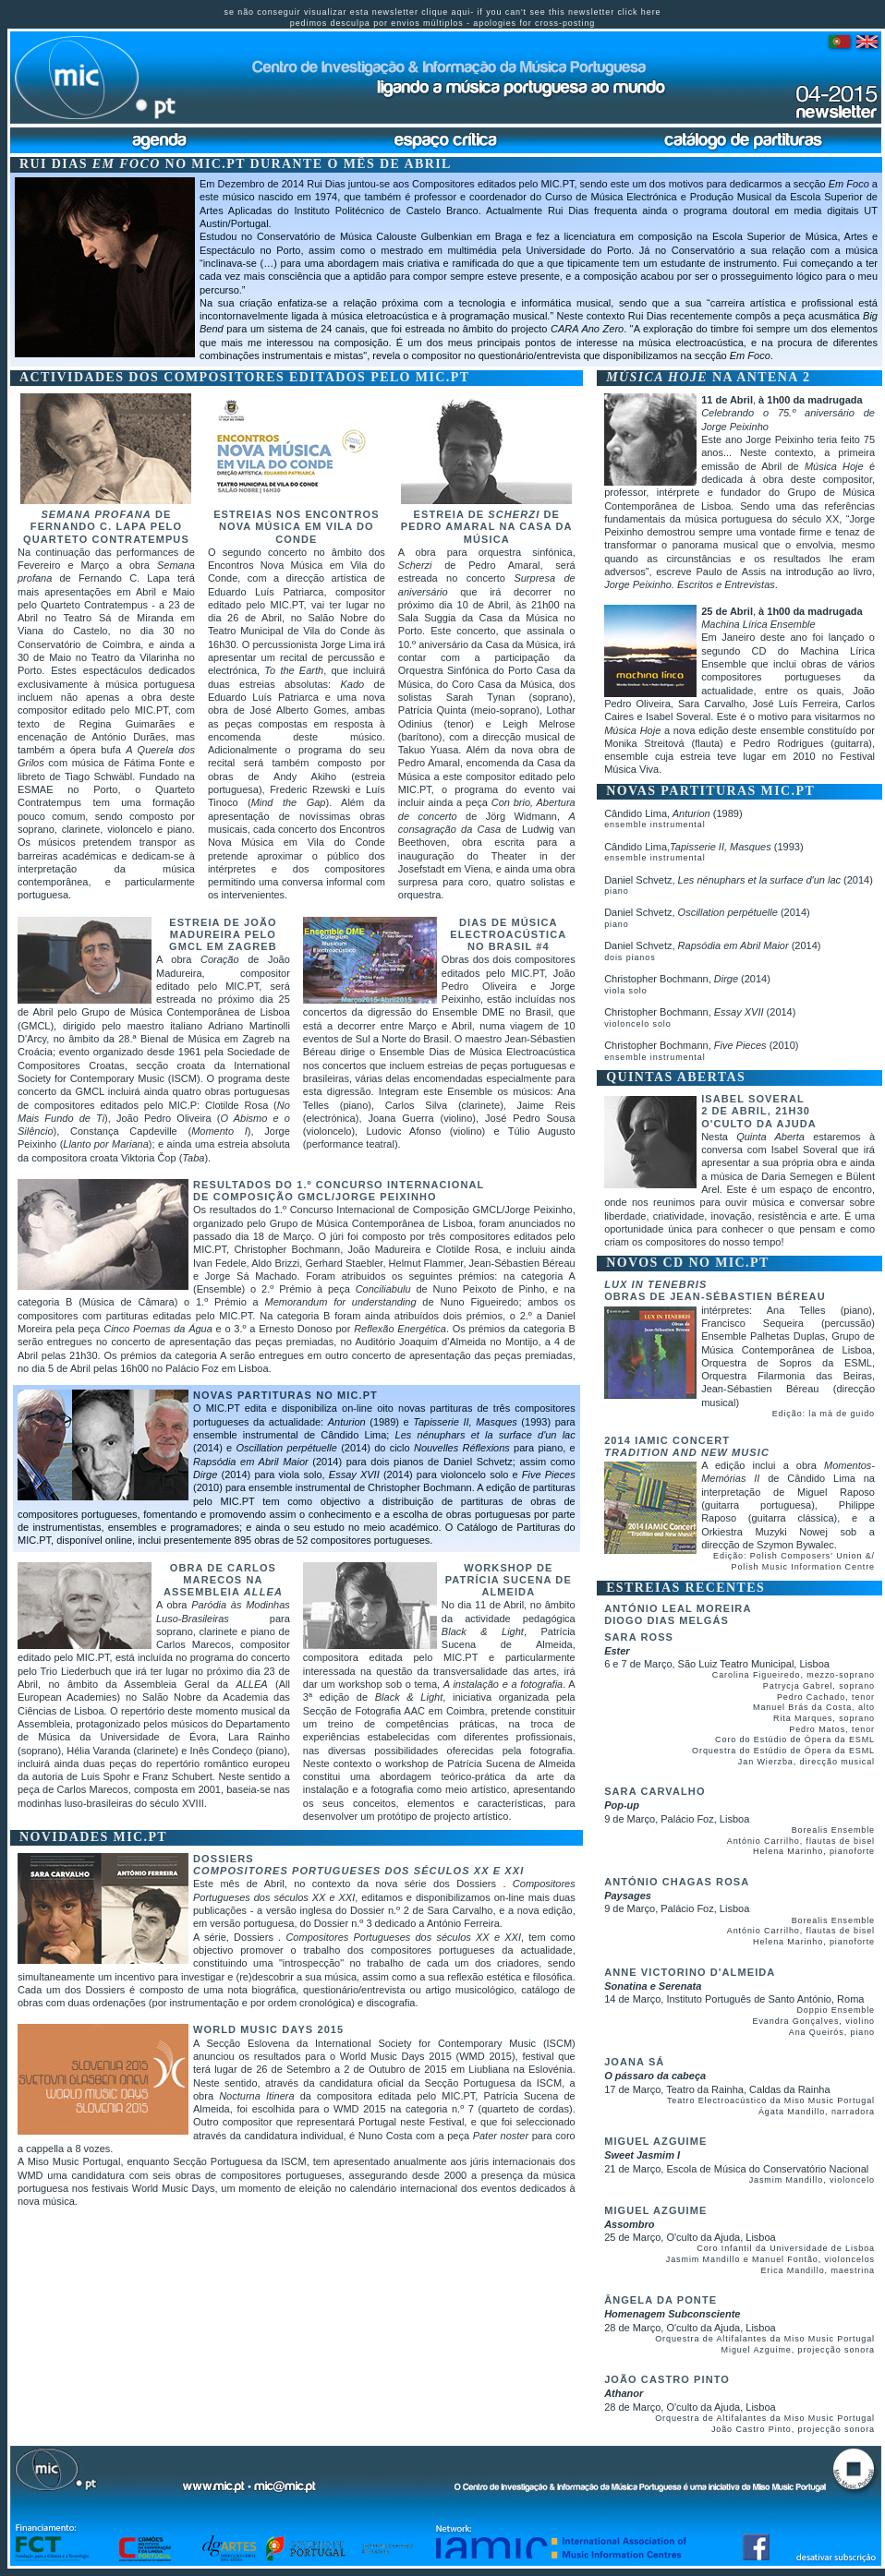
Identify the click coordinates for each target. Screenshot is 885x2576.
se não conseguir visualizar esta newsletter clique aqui (347, 12)
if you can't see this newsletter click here (569, 12)
